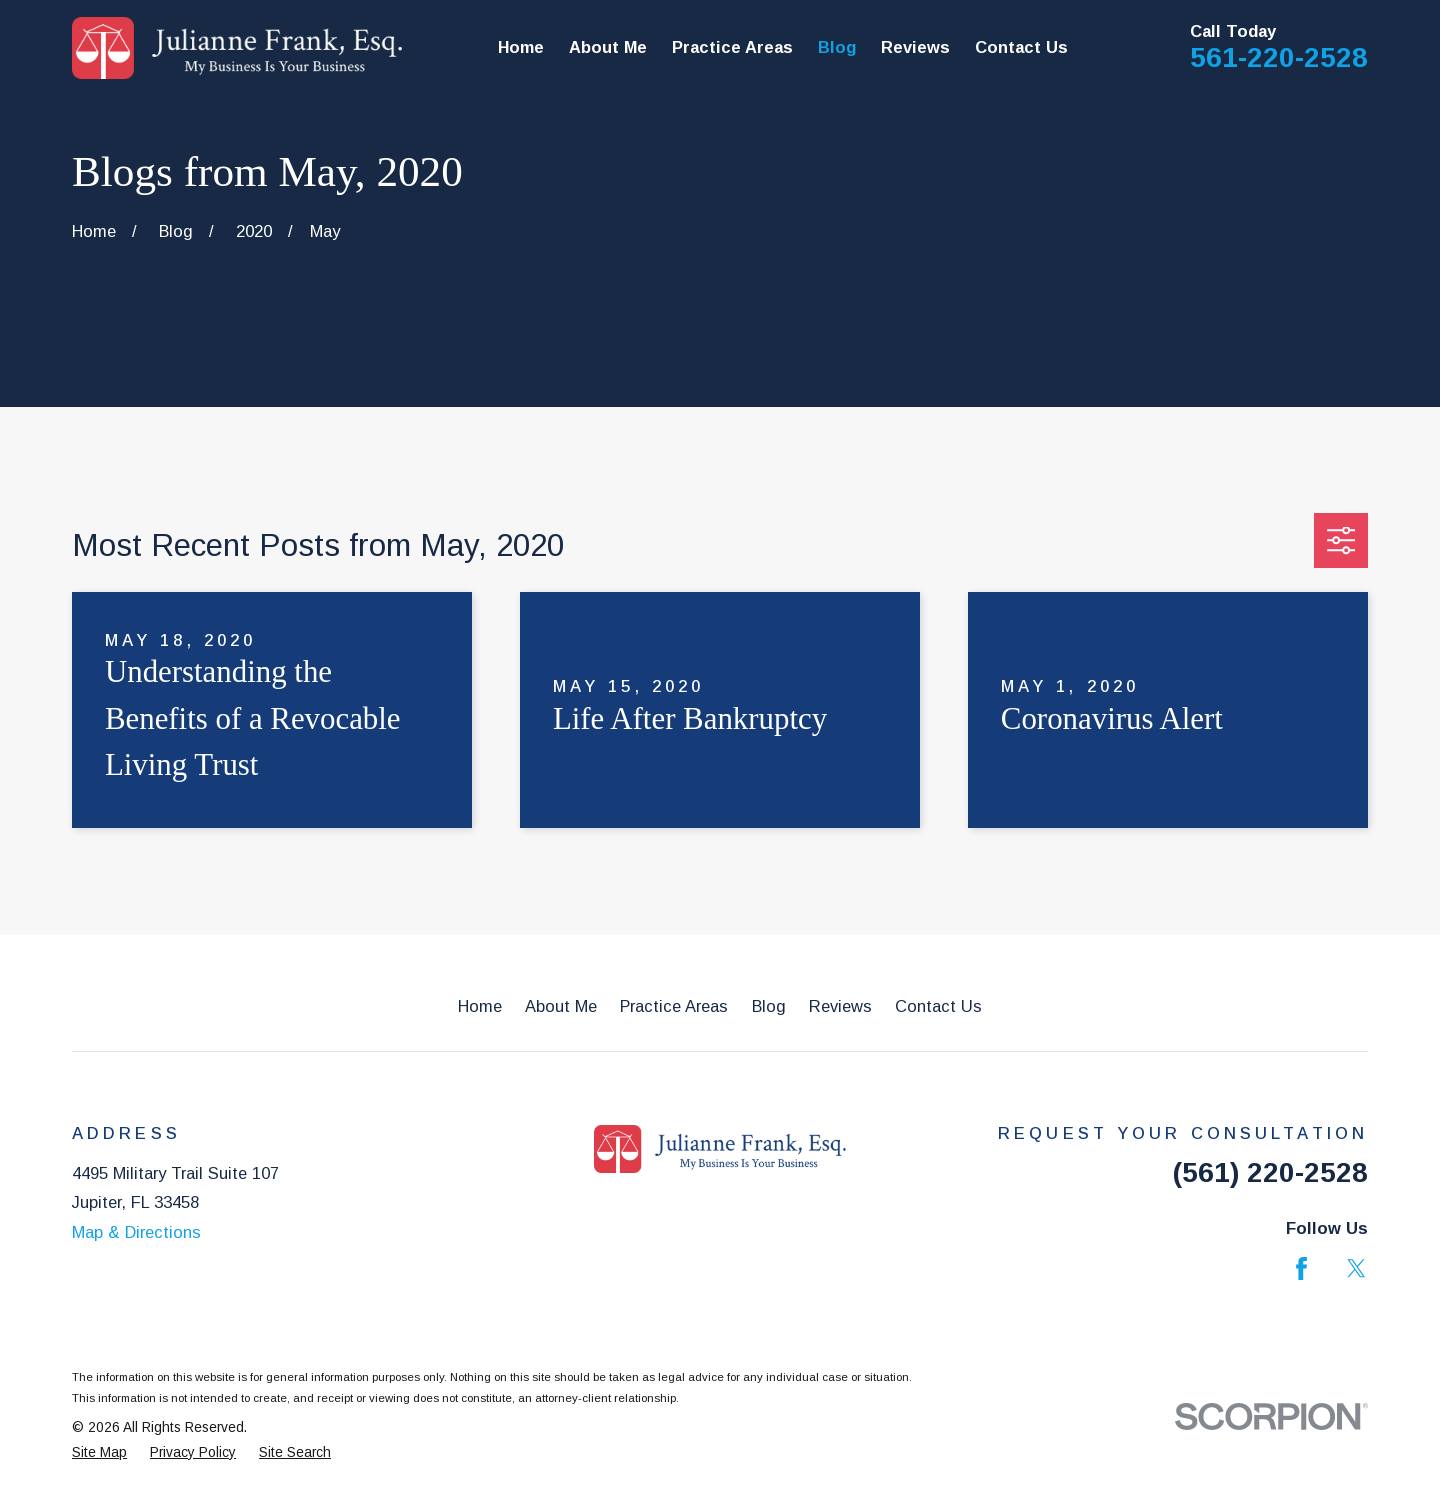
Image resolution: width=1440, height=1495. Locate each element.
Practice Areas (674, 1006)
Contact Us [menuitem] (1021, 47)
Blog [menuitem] (837, 47)
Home (480, 1006)
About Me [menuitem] (608, 47)
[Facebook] (1301, 1268)
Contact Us (938, 1006)
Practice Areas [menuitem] (732, 47)
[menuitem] (99, 1453)
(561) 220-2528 (1270, 1172)
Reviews (840, 1006)
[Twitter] (1356, 1268)
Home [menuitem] (521, 47)
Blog (769, 1006)
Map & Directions (136, 1232)
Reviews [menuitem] (915, 47)
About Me (561, 1006)
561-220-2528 (1279, 57)
